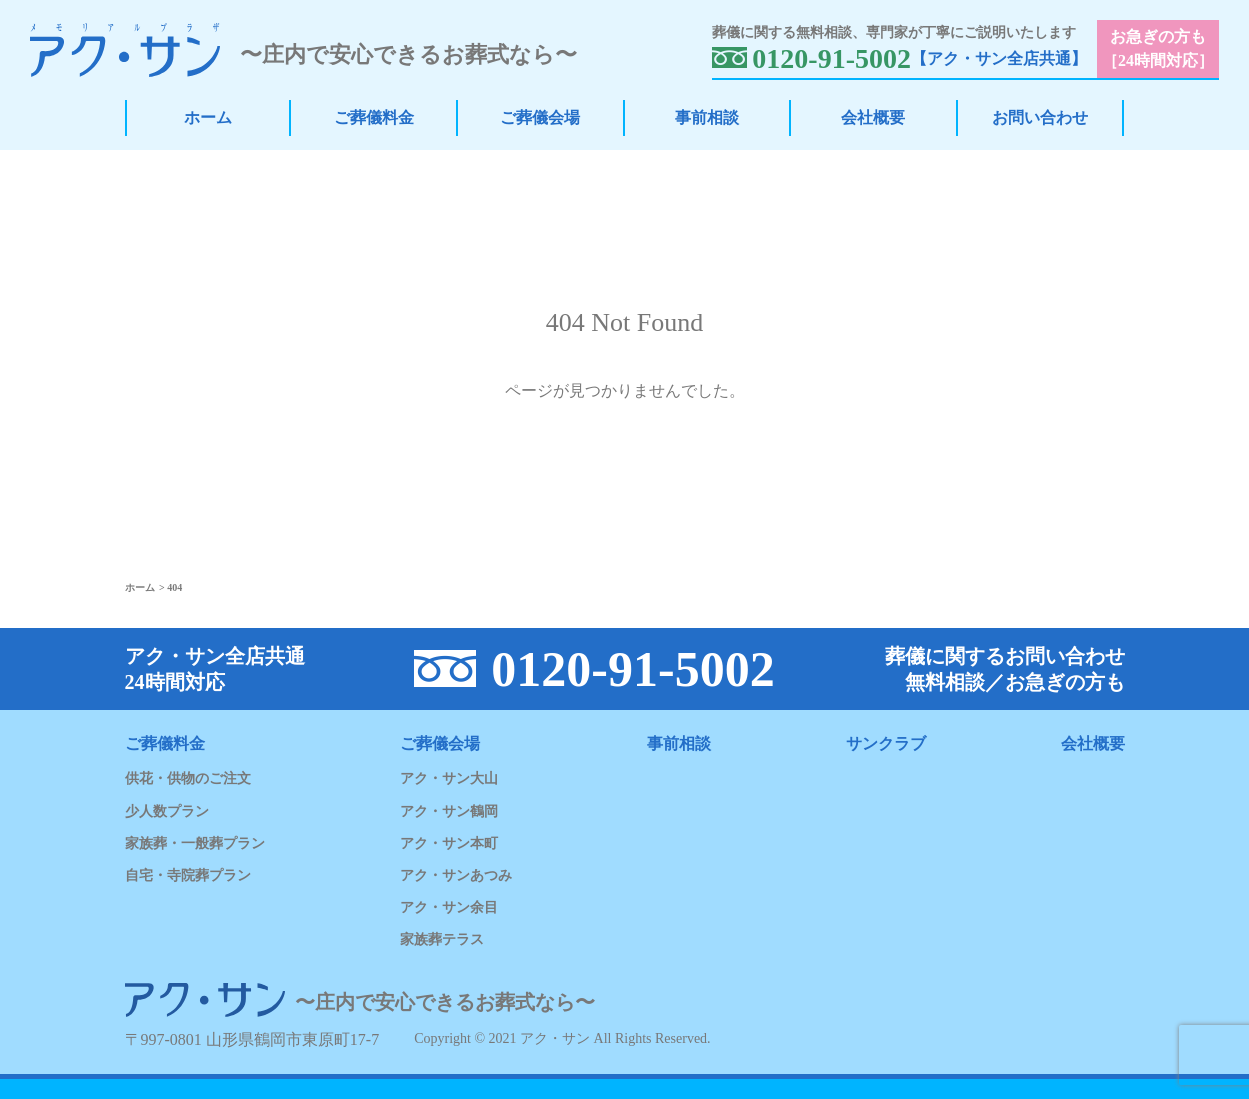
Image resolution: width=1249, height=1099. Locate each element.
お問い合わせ (1040, 117)
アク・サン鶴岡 (449, 811)
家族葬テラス (442, 939)
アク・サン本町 (449, 843)
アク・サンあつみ (456, 875)
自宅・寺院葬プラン (188, 875)
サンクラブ (886, 743)
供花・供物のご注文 (188, 778)
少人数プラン (167, 811)
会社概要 (873, 117)
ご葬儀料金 (374, 117)
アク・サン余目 (449, 907)
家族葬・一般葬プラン (195, 843)
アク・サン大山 (449, 778)
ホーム (208, 117)
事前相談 (707, 117)
